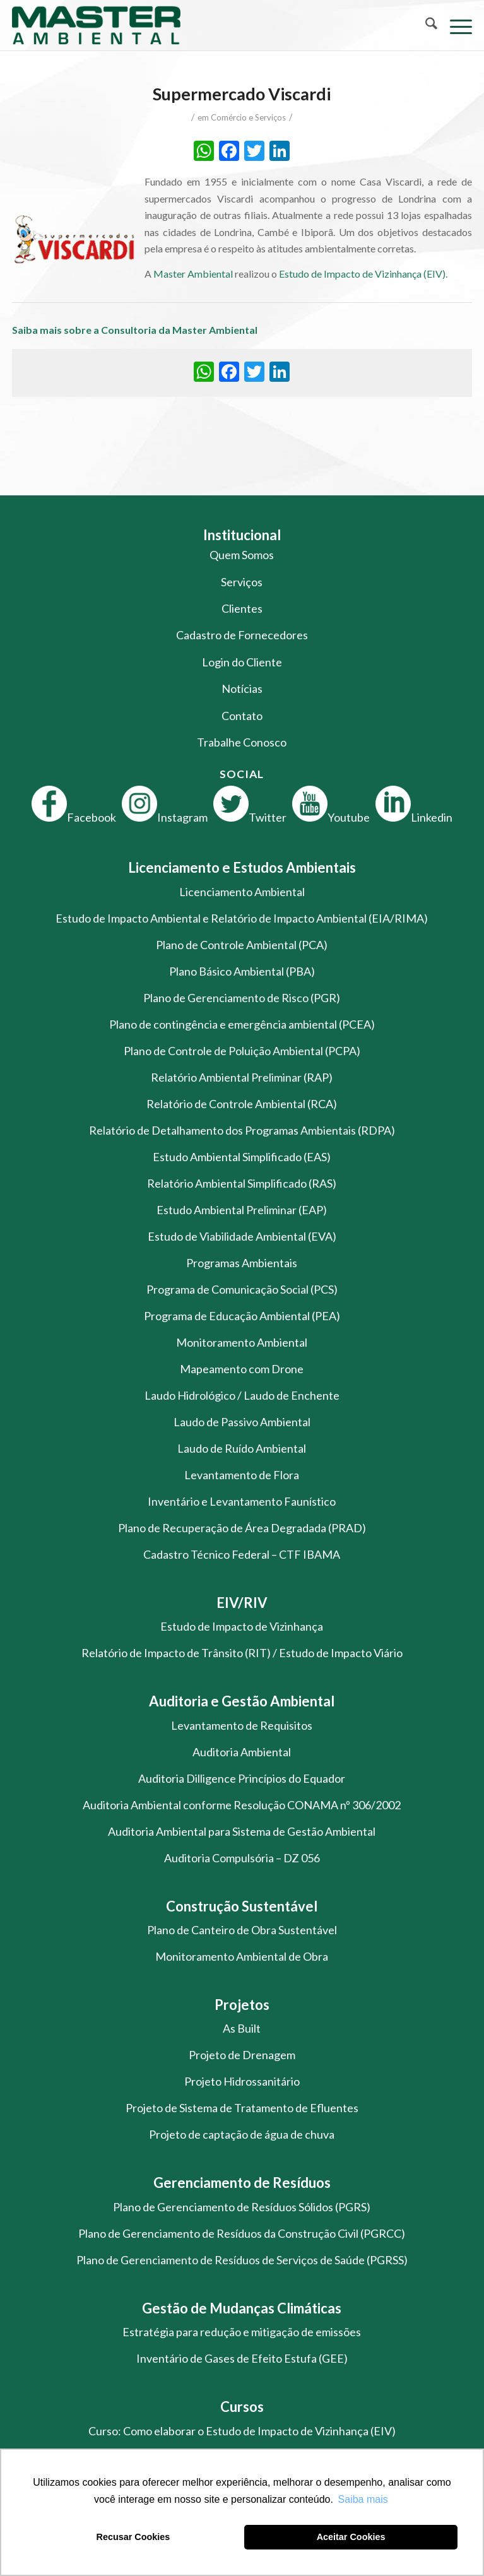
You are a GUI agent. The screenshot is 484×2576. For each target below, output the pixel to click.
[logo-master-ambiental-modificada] (196, 25)
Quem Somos (242, 555)
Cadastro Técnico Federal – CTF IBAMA (241, 1554)
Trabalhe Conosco (241, 742)
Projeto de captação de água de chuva (241, 2134)
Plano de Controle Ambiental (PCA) (242, 945)
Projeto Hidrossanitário (242, 2081)
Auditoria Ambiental (241, 1752)
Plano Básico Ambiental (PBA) (242, 971)
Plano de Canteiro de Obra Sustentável (242, 1930)
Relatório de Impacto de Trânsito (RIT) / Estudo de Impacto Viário (242, 1653)
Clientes (242, 608)
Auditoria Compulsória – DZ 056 (242, 1858)
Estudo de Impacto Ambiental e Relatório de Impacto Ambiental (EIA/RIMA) (242, 918)
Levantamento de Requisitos (241, 1725)
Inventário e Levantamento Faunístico (242, 1501)
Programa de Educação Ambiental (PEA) (242, 1316)
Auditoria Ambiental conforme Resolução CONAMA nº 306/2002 (242, 1805)
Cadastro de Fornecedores (242, 635)
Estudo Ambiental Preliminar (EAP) (241, 1210)
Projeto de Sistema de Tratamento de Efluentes (242, 2108)
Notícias (242, 688)
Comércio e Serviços (248, 117)
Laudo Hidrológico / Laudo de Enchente (242, 1395)
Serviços (242, 582)
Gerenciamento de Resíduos (242, 2182)
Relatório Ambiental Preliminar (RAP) (242, 1077)
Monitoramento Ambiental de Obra (241, 1956)
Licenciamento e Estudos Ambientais (242, 867)
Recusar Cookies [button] (133, 2537)
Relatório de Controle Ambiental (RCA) (241, 1104)
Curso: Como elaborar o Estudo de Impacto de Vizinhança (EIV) (242, 2431)
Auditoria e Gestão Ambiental (241, 1701)
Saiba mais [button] (363, 2499)
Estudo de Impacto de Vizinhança (241, 1626)
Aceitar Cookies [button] (351, 2537)
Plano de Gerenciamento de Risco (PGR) (241, 998)
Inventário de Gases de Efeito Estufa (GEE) (242, 2358)
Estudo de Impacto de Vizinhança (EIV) (362, 274)
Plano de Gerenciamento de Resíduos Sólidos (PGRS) (241, 2207)
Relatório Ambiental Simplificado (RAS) (241, 1183)
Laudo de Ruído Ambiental (241, 1448)
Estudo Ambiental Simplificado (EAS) (242, 1157)
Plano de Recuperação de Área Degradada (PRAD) (242, 1528)
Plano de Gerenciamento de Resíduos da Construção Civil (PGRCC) (241, 2233)
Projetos (242, 2004)
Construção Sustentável (241, 1906)
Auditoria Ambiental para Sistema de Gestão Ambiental (241, 1831)
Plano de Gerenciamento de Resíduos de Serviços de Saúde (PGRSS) (242, 2260)
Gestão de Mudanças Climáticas (241, 2308)
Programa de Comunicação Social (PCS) (242, 1289)
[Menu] (454, 25)
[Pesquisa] (425, 25)
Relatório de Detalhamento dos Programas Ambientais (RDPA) (242, 1130)
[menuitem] (425, 25)
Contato (242, 716)
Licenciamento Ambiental (242, 892)
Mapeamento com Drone (242, 1369)
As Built (242, 2028)
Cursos (242, 2406)
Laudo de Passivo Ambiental (242, 1422)
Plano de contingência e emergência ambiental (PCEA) (242, 1024)
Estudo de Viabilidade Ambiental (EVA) (242, 1236)
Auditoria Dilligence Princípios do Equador (241, 1778)
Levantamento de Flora (241, 1475)
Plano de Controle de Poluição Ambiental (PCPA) (242, 1051)
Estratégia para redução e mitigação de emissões (241, 2332)
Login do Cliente (242, 662)
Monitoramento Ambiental (241, 1342)
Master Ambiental (193, 274)
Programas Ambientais (241, 1263)
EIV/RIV (242, 1602)
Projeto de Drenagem (242, 2055)
